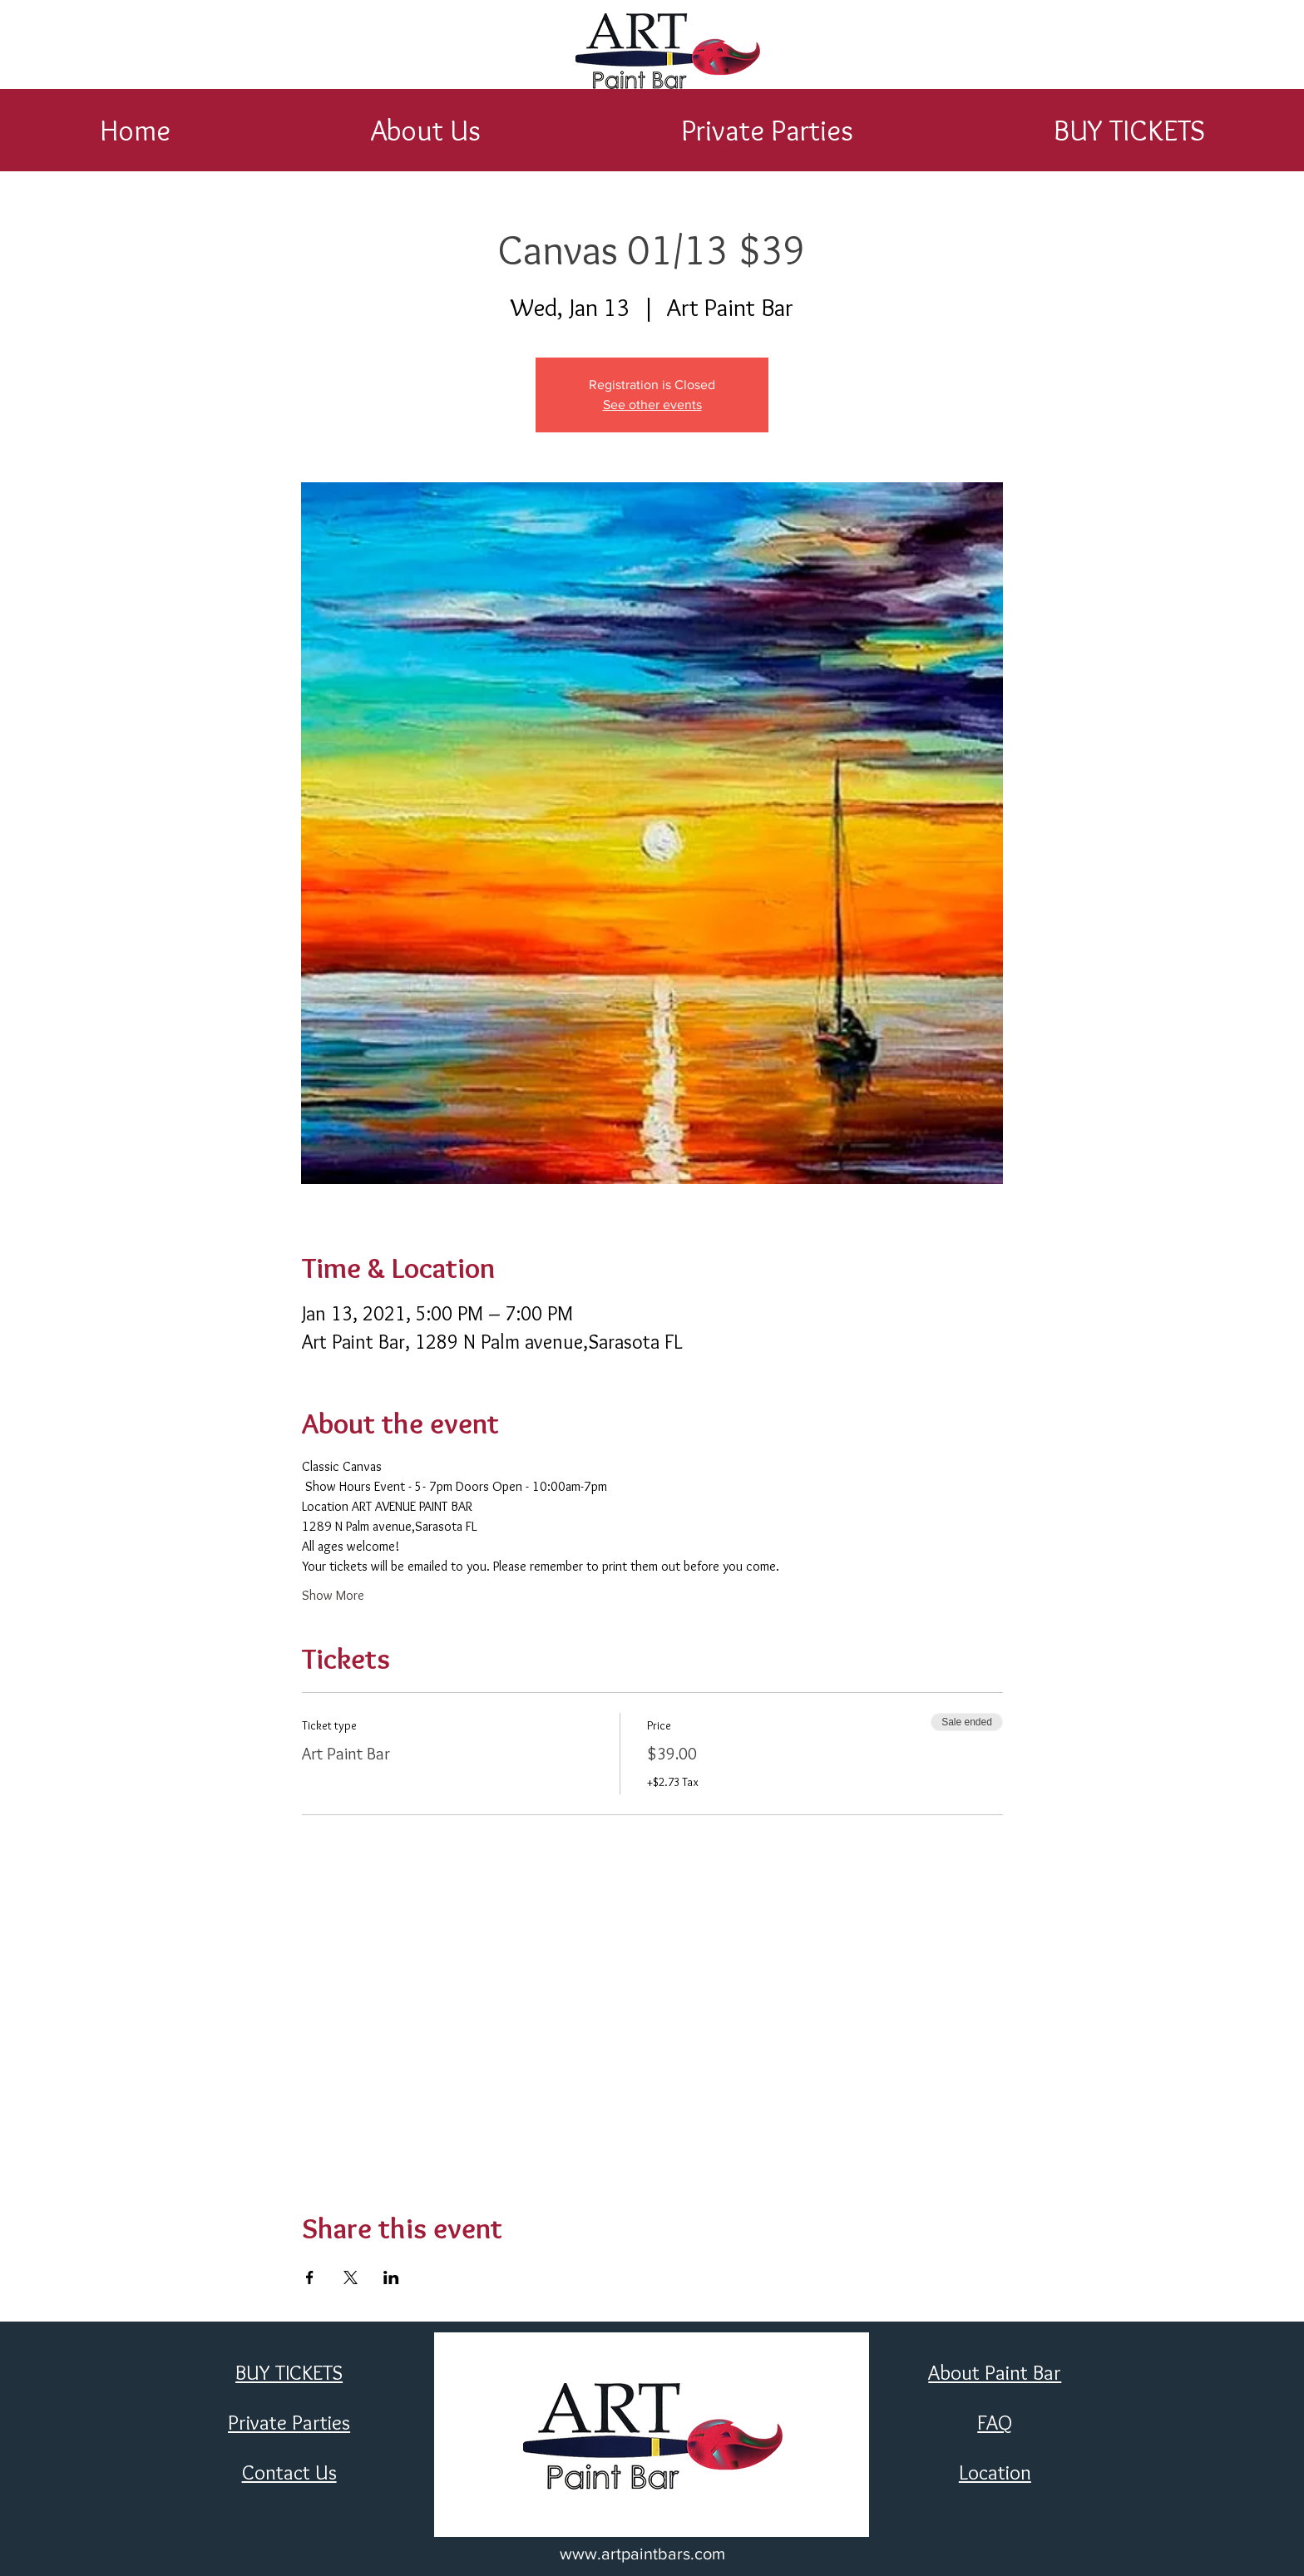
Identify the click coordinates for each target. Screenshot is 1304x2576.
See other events (652, 404)
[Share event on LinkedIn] (391, 2277)
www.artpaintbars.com (642, 2553)
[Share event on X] (350, 2277)
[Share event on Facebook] (310, 2277)
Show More (333, 1595)
